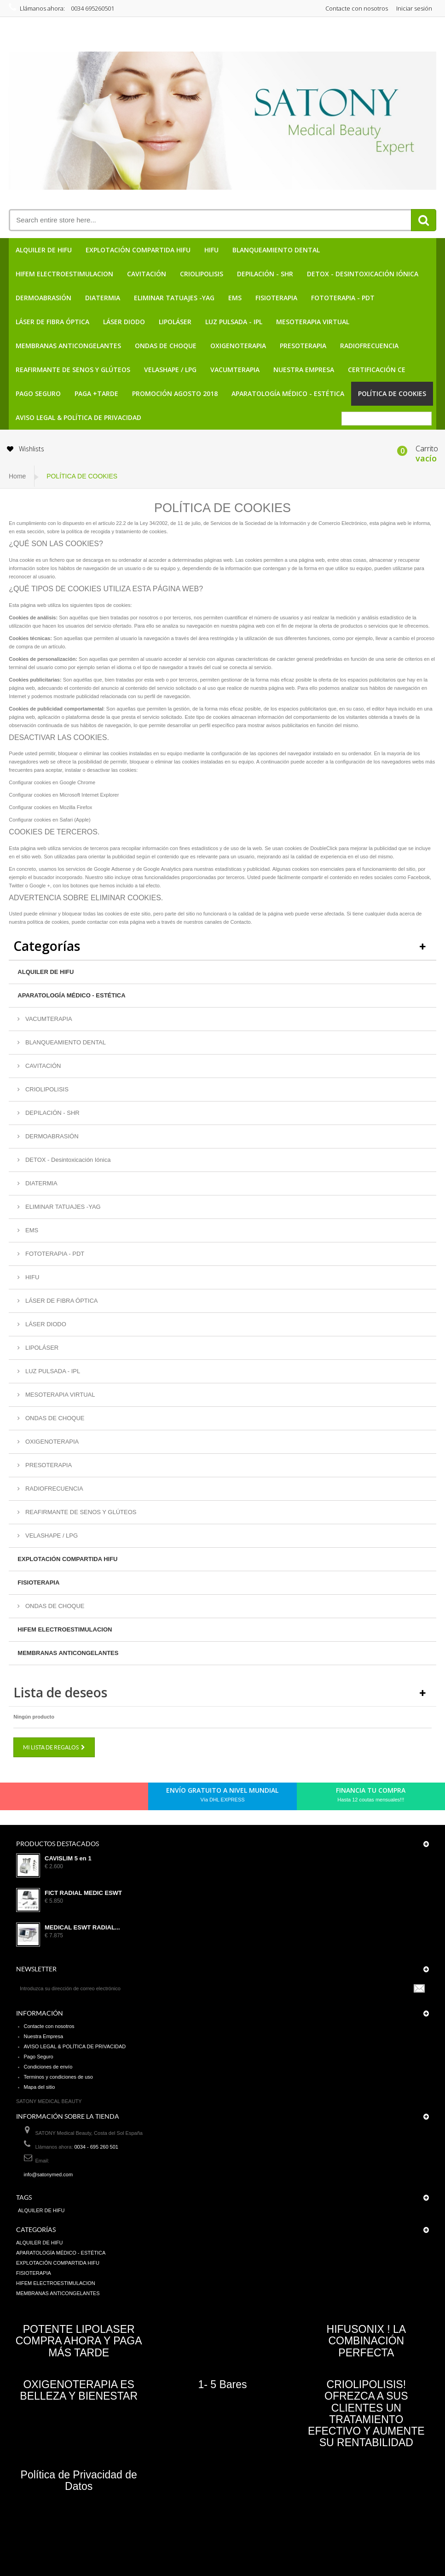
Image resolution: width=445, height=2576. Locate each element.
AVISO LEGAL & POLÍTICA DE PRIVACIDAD (78, 417)
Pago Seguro (38, 393)
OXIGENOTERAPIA (238, 345)
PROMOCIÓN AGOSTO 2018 (175, 393)
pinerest (64, 1799)
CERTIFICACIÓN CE (376, 369)
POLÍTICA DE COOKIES (392, 393)
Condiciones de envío (48, 2066)
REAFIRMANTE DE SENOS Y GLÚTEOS (73, 369)
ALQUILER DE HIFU (44, 249)
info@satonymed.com (48, 2174)
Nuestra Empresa (303, 369)
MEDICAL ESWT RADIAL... (82, 1927)
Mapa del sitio (39, 2087)
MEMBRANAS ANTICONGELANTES (68, 345)
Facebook (33, 1799)
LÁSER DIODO (124, 321)
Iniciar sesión (414, 8)
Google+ (80, 1799)
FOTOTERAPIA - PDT (343, 297)
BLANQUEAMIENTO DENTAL (276, 249)
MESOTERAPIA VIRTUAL (312, 321)
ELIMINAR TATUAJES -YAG (174, 297)
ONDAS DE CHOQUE (165, 345)
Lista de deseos (60, 1692)
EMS (235, 297)
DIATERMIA (102, 297)
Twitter (48, 1799)
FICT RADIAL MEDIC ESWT (83, 1893)
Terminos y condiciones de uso (58, 2077)
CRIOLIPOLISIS (201, 273)
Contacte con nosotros (356, 8)
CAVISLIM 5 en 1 (68, 1858)
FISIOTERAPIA (276, 297)
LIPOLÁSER (175, 321)
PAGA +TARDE (96, 393)
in (111, 1799)
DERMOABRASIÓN (43, 297)
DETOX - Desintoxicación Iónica (362, 273)
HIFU (211, 249)
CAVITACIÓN (146, 273)
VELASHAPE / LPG (170, 369)
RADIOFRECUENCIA (369, 345)
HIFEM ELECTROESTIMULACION (64, 273)
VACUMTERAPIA (235, 369)
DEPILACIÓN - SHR (265, 273)
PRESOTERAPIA (303, 345)
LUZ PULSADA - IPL (233, 321)
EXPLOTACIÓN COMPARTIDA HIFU (138, 249)
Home (17, 476)
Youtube (95, 1799)
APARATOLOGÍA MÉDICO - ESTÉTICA (287, 393)
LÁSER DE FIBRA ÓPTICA (52, 321)
